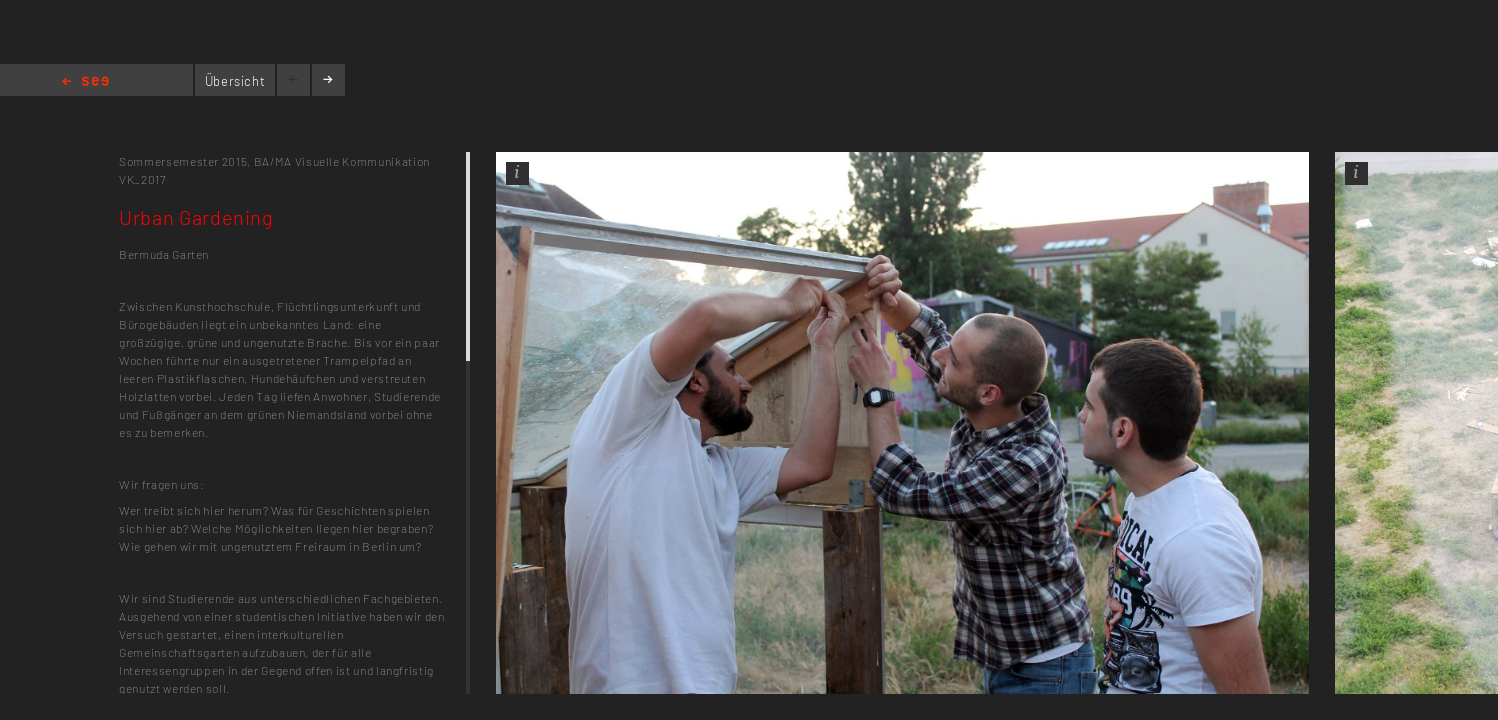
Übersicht (235, 81)
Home (85, 82)
